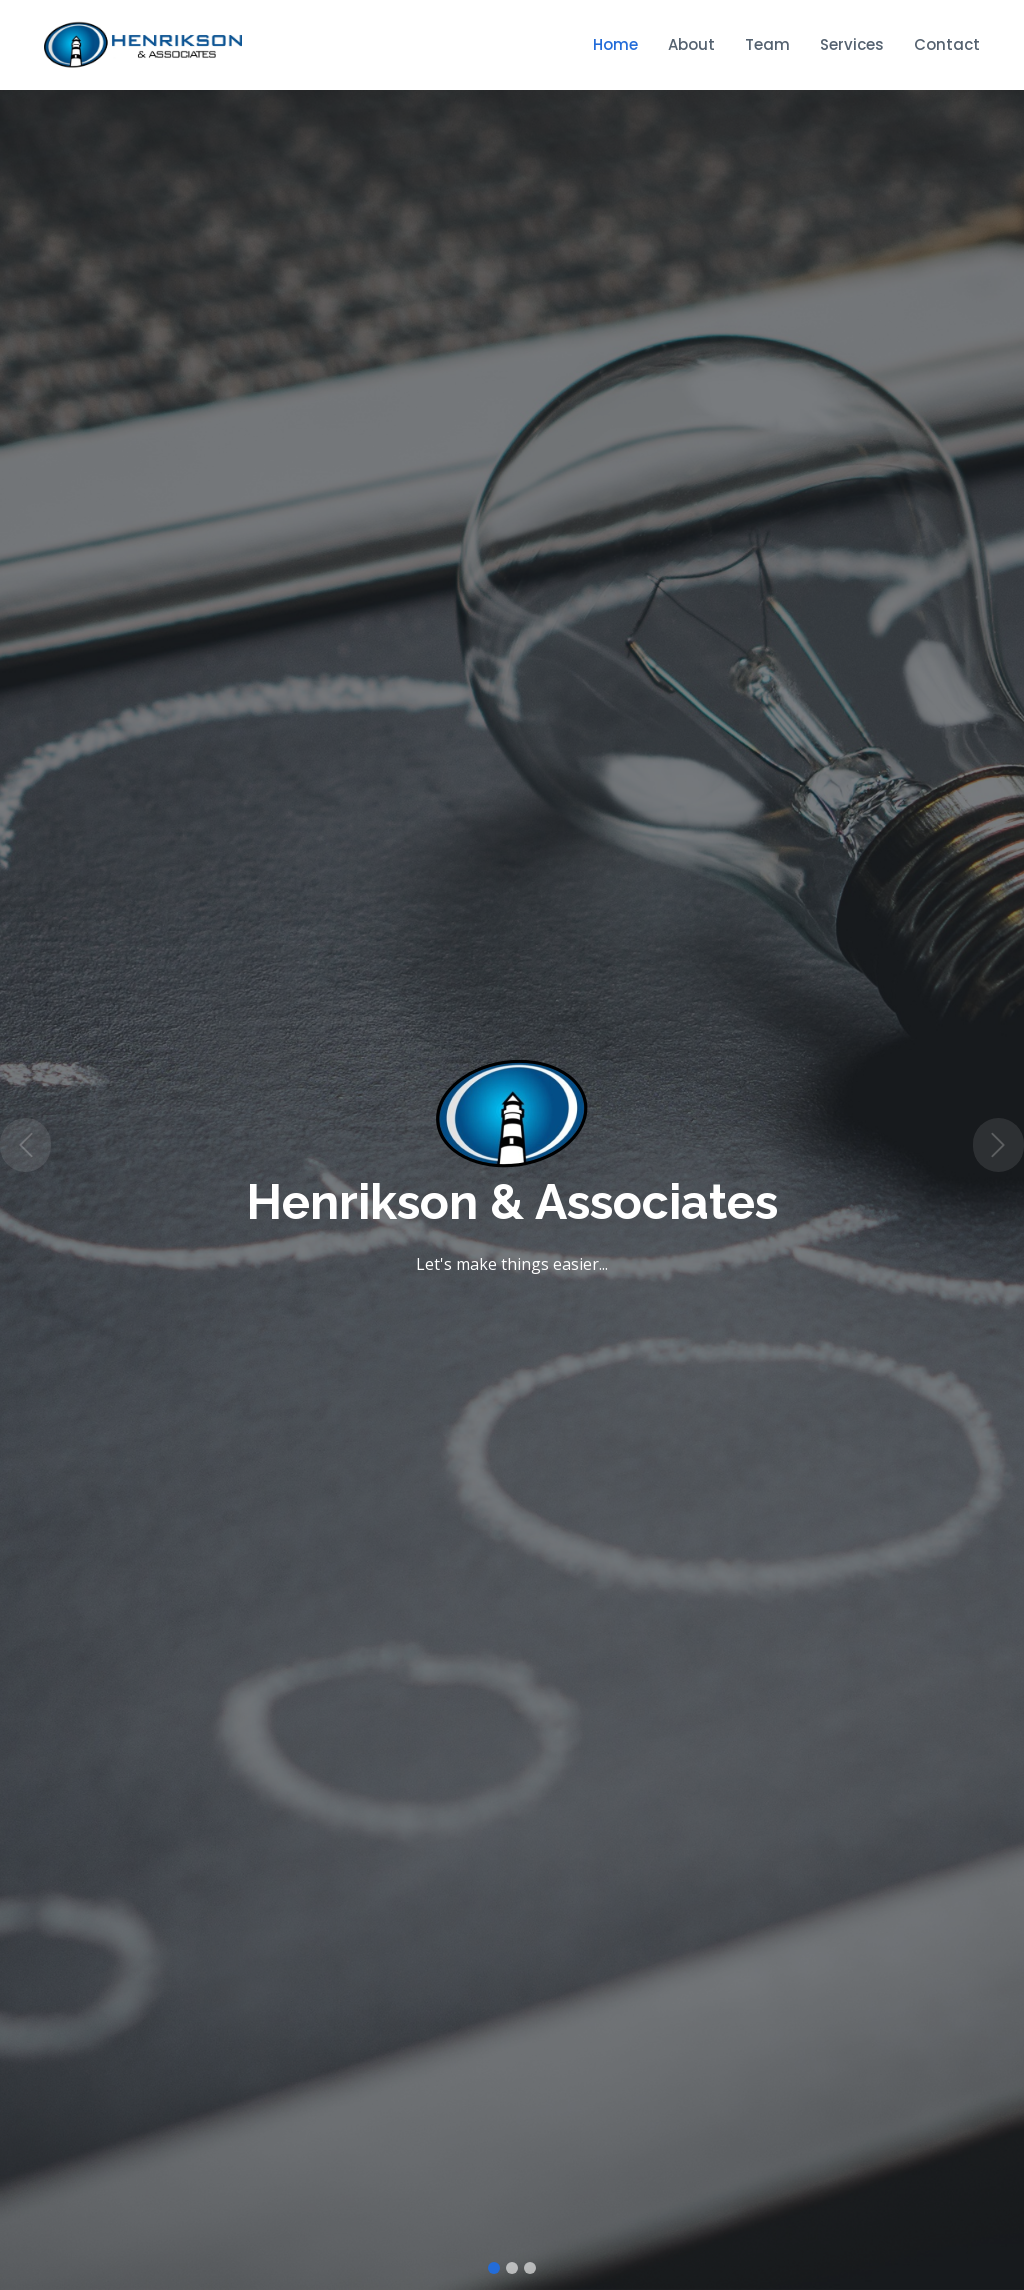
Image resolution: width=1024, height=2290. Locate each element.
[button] (25, 1145)
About (691, 44)
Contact (947, 44)
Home (615, 44)
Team (767, 44)
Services (852, 44)
